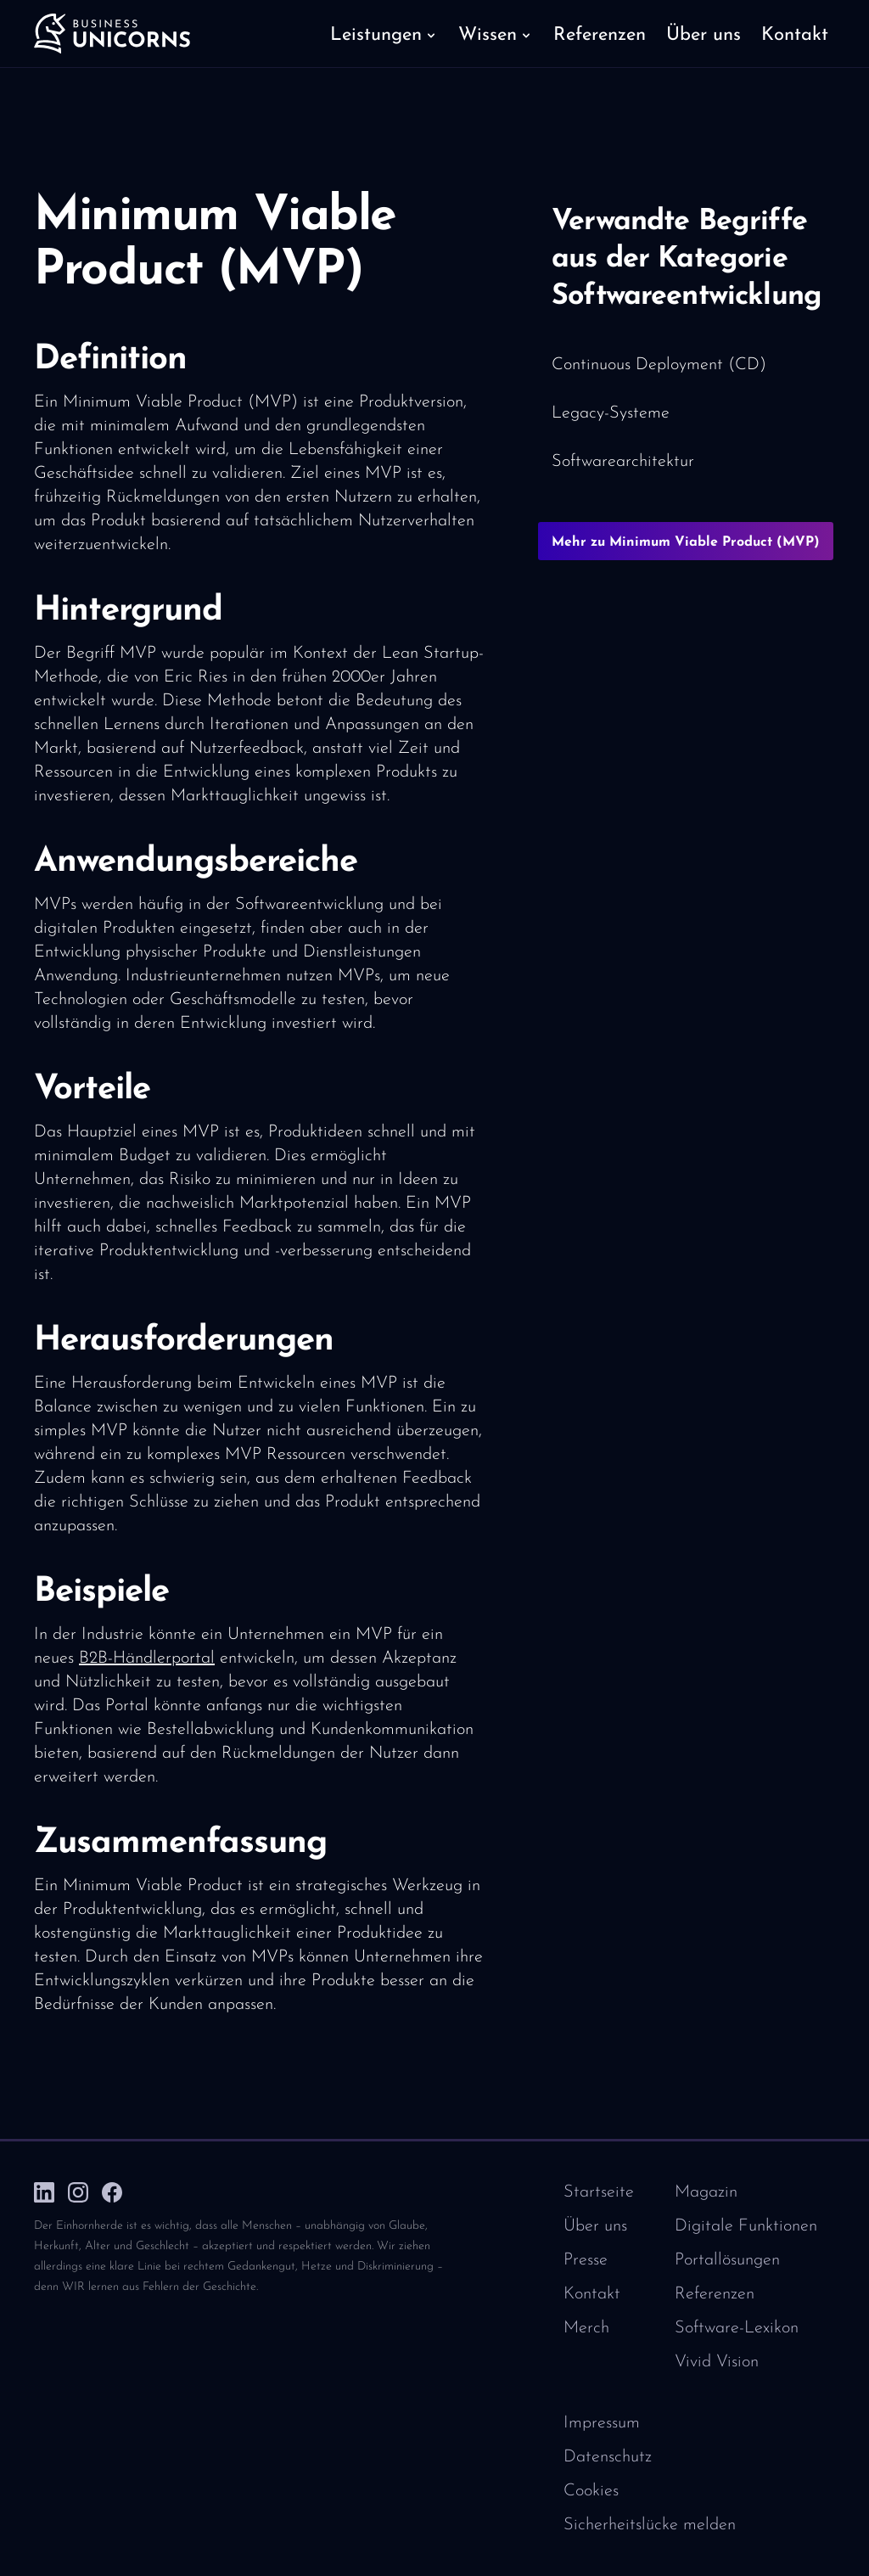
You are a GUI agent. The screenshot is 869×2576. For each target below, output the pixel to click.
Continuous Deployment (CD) (659, 364)
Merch (586, 2328)
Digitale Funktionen (746, 2226)
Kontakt (591, 2294)
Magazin (706, 2192)
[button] (384, 34)
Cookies (591, 2491)
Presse (585, 2260)
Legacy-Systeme (611, 413)
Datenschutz (607, 2457)
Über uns (595, 2226)
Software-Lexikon (737, 2328)
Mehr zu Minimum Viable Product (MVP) (686, 542)
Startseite (598, 2192)
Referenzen (714, 2294)
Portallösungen (727, 2260)
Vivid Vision (717, 2362)
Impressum (601, 2423)
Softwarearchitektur (623, 461)
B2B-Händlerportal (147, 1658)
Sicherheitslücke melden (649, 2525)
